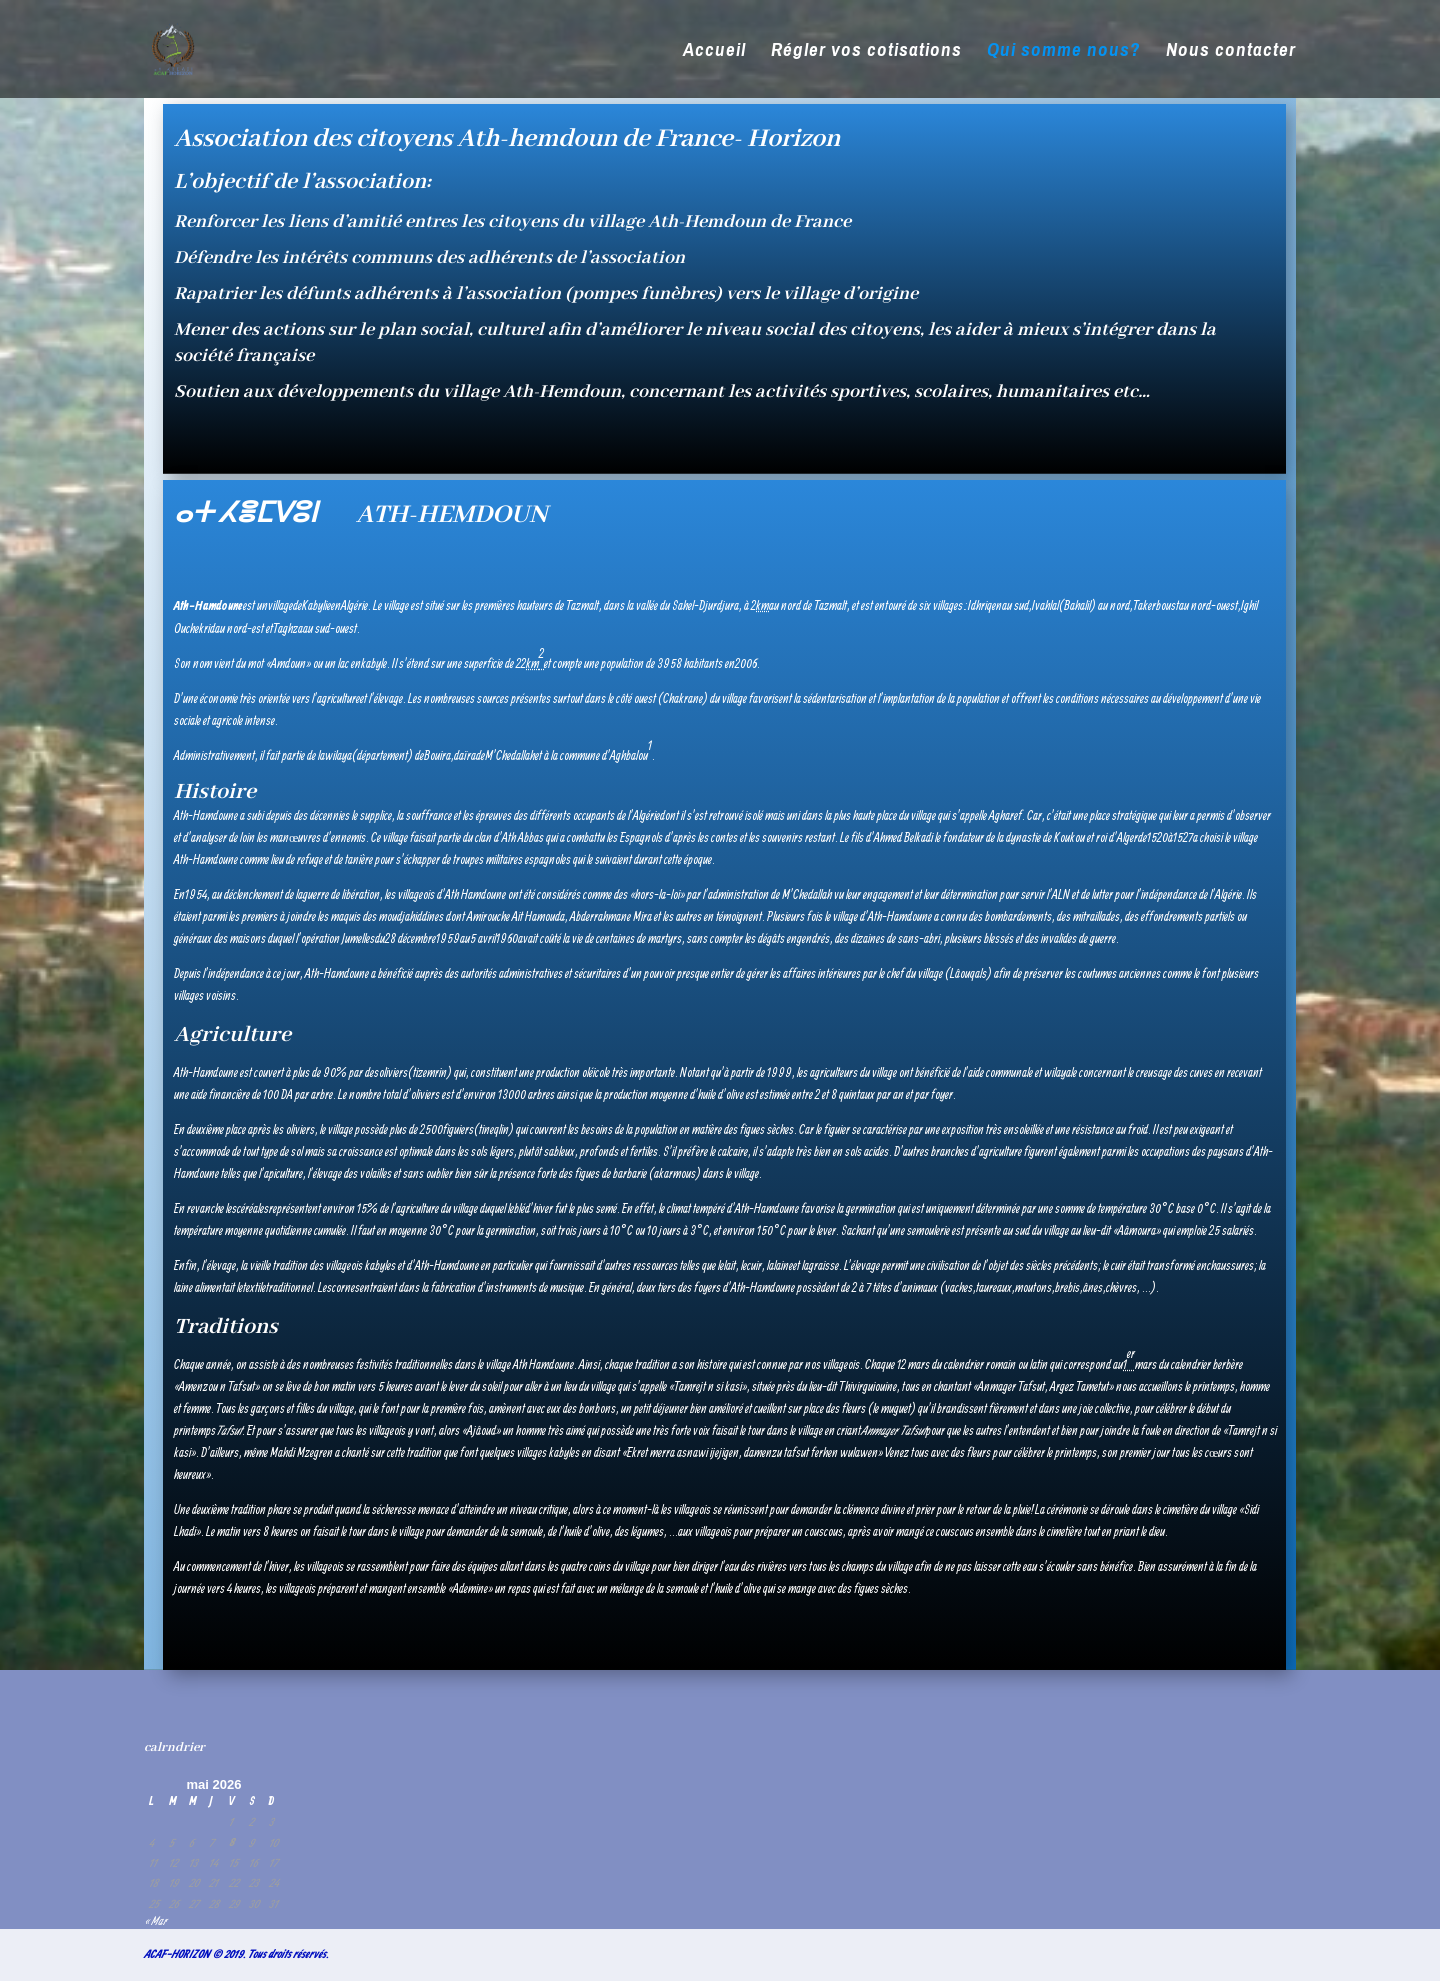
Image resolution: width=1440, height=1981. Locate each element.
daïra (465, 755)
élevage (388, 698)
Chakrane (683, 698)
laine (783, 1265)
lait (730, 1265)
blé (519, 1208)
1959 (448, 938)
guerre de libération (341, 894)
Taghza (288, 628)
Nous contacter (1231, 52)
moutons (1033, 1287)
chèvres (1121, 1287)
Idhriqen (985, 605)
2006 (746, 663)
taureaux (994, 1287)
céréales (253, 1208)
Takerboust (1156, 605)
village (280, 605)
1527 (1183, 837)
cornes (346, 1287)
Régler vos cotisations (866, 52)
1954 (196, 894)
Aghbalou (629, 755)
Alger (1127, 837)
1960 (507, 938)
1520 (1157, 837)
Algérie (354, 605)
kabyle (374, 663)
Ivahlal (1045, 605)
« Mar (155, 1920)
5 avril (483, 938)
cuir (754, 1265)
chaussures (1230, 1265)
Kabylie (316, 605)
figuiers (458, 1129)
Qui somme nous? (1064, 52)
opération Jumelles (338, 938)
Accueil (714, 52)
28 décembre (410, 938)
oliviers (393, 1072)
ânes (1093, 1287)
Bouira (437, 755)
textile (254, 1287)
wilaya (338, 755)
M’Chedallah (510, 755)
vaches (959, 1287)
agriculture (338, 698)
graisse (824, 1265)
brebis (1067, 1287)
